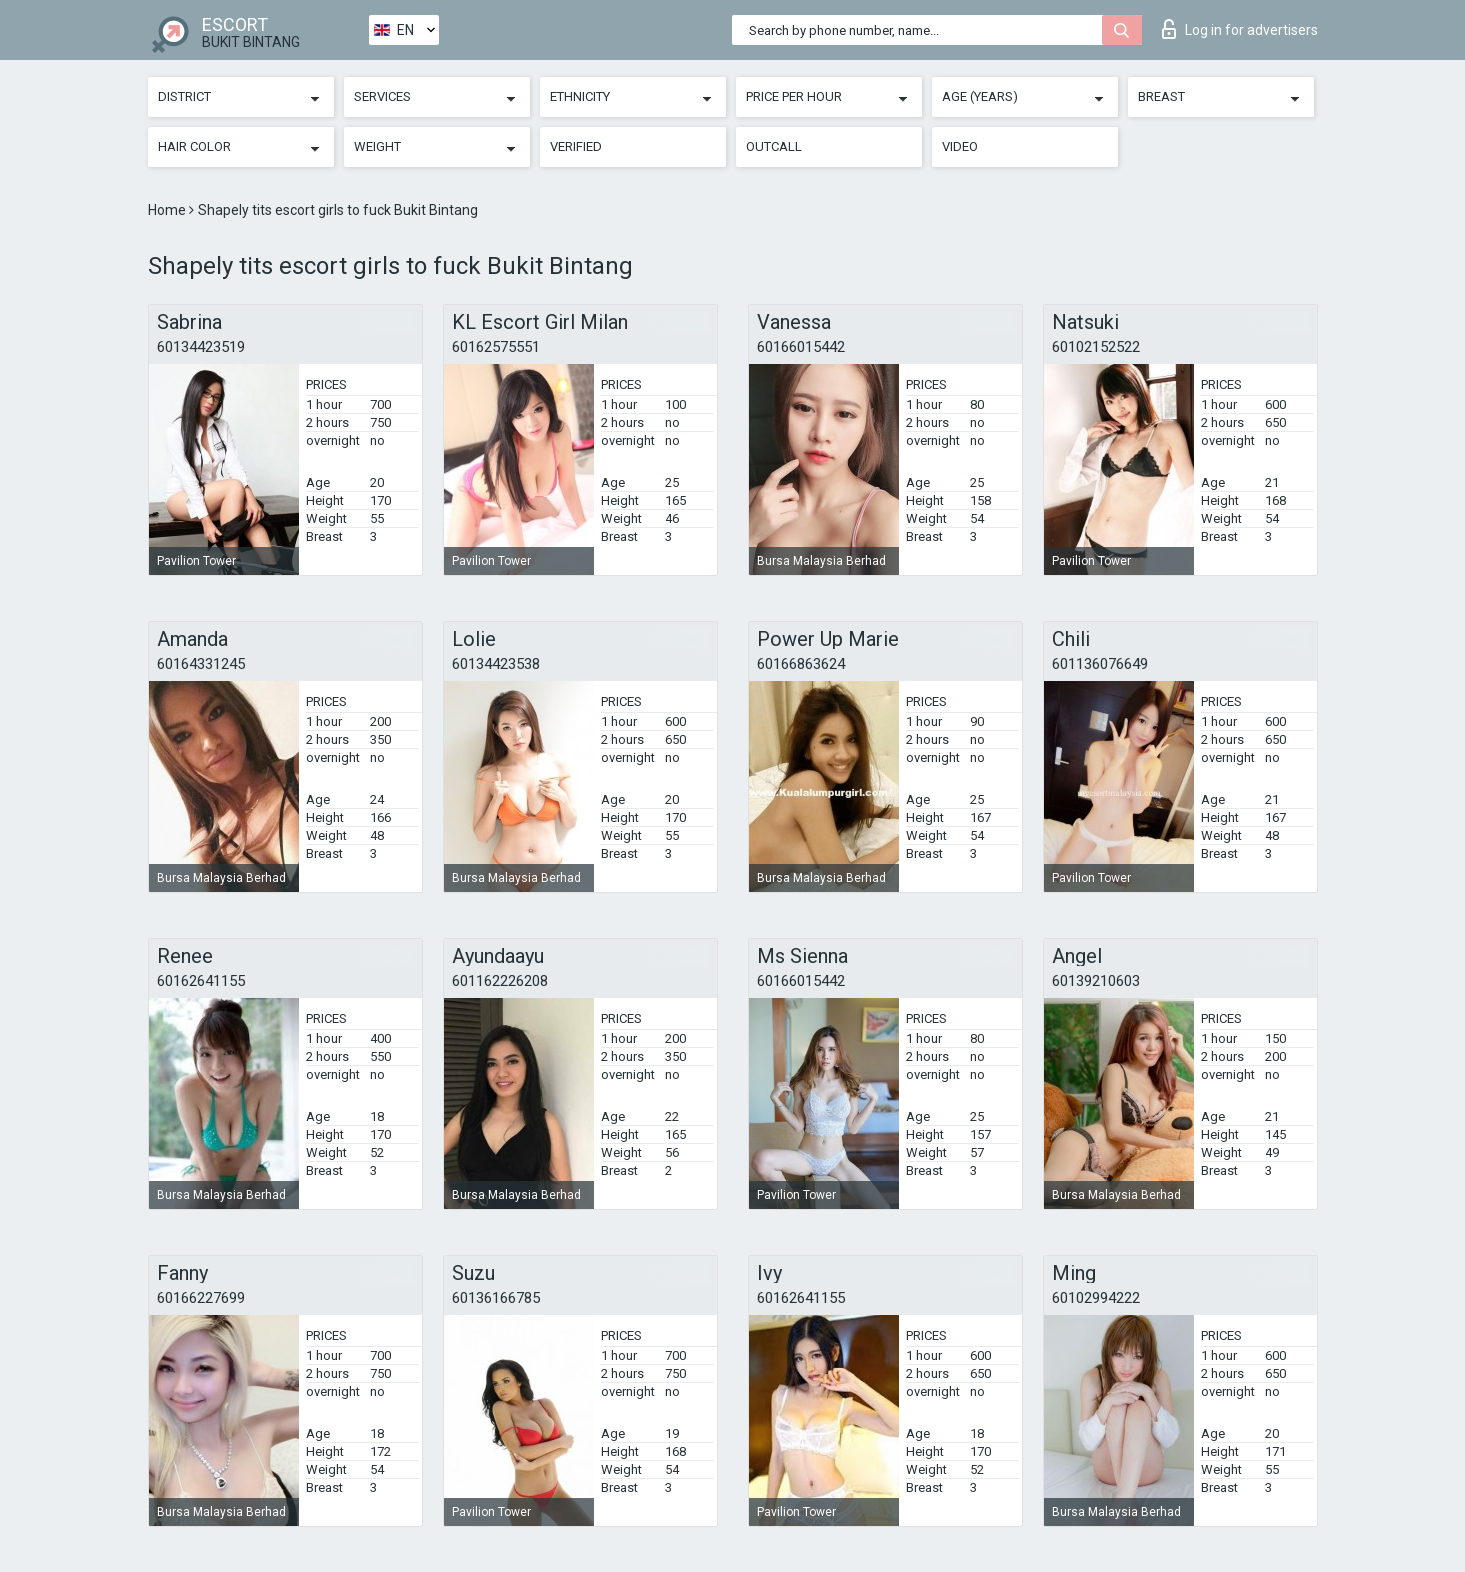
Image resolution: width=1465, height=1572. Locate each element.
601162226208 (500, 981)
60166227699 (201, 1298)
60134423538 (496, 664)
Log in (1240, 29)
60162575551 (496, 347)
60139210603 (1096, 981)
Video (960, 146)
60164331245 (201, 664)
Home (168, 210)
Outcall (774, 146)
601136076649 (1100, 664)
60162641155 (201, 981)
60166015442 (801, 347)
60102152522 (1096, 347)
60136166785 (496, 1298)
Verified (576, 146)
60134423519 (201, 347)
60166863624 (801, 664)
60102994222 (1096, 1298)
